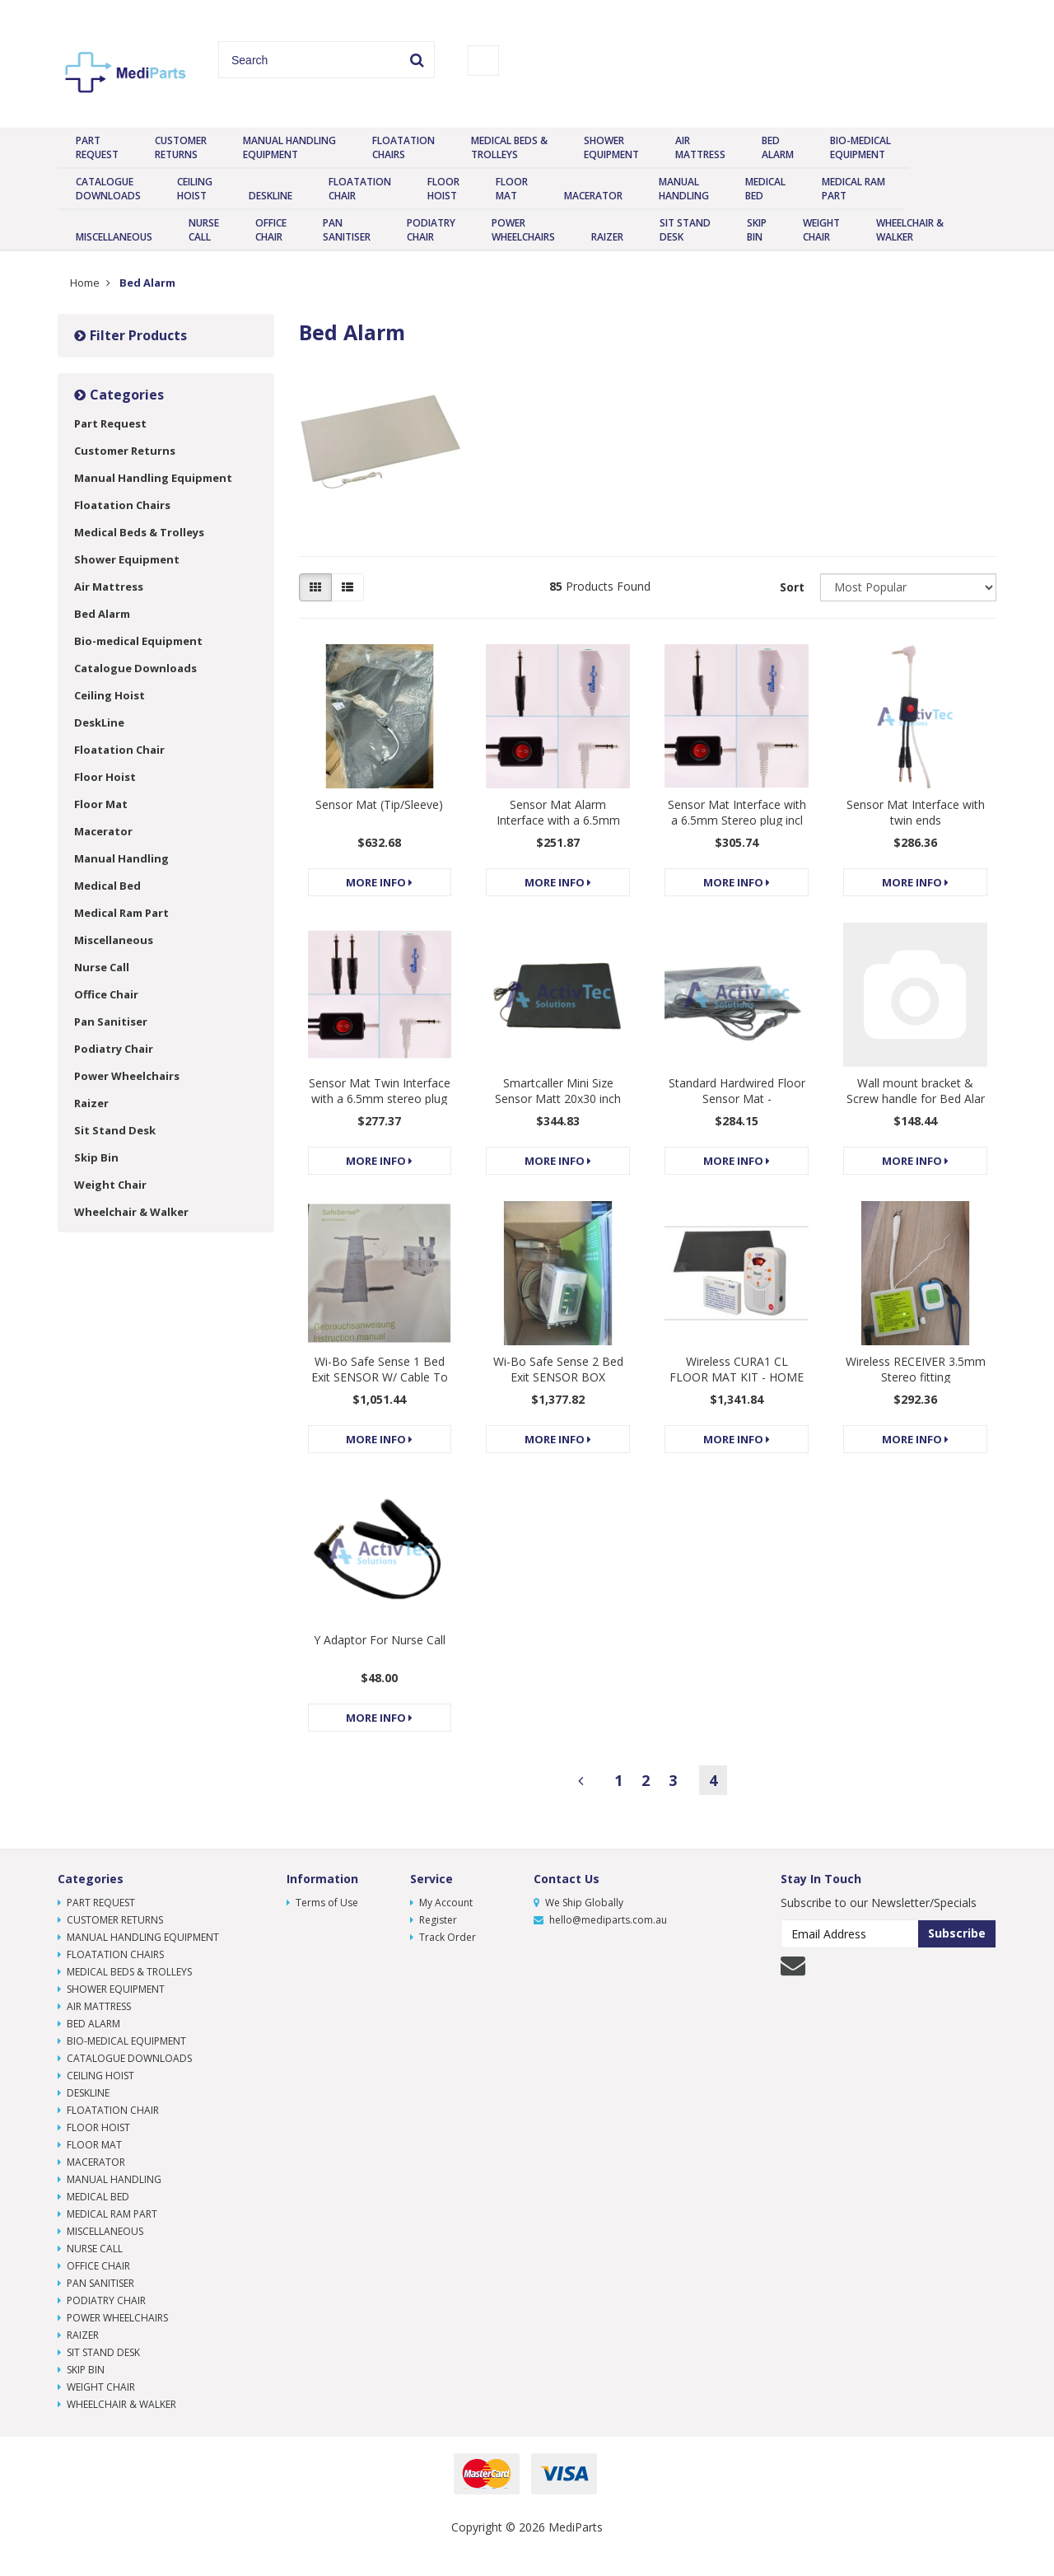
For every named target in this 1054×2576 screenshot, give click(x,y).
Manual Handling (684, 189)
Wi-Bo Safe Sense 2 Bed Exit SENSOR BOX (558, 1369)
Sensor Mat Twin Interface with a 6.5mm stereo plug (379, 1090)
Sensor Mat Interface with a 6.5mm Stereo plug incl (737, 812)
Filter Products (130, 335)
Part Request (97, 147)
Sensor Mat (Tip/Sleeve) (379, 804)
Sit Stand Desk (685, 230)
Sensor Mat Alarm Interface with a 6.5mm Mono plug (558, 820)
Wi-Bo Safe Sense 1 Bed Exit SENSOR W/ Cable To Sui (379, 1376)
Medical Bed (765, 189)
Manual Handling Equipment (289, 147)
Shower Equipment (611, 147)
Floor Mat (512, 189)
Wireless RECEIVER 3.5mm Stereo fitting (916, 1369)
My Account (441, 1903)
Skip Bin (757, 230)
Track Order (443, 1937)
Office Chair (271, 230)
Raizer (607, 237)
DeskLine (270, 196)
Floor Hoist (443, 189)
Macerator (593, 196)
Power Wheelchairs (523, 230)
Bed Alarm (778, 147)
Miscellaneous (114, 237)
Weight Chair (821, 230)
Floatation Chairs (403, 147)
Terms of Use (322, 1903)
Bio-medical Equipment (860, 147)
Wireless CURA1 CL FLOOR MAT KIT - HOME (736, 1369)
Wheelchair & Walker (910, 230)
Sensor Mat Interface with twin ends (915, 812)
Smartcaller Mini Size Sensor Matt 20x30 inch (558, 1090)
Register (433, 1920)
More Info (379, 882)
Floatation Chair (360, 189)
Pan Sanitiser (347, 230)
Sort (792, 587)
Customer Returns (181, 147)
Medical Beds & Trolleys (509, 147)
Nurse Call (204, 230)
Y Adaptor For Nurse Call (379, 1640)
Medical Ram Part (853, 189)
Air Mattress (700, 147)
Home (85, 282)
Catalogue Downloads (108, 189)
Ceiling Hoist (194, 189)
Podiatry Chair (431, 230)
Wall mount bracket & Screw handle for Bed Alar (915, 1090)
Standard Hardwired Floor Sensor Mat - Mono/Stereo (737, 1098)
